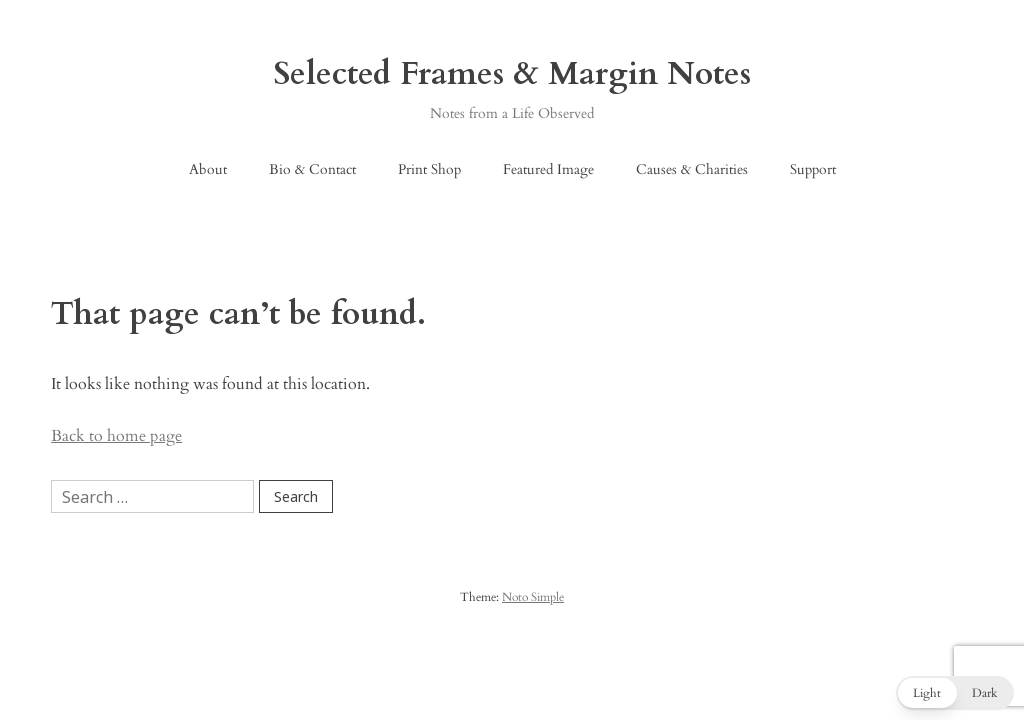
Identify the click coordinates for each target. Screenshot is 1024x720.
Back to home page (116, 436)
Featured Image (548, 169)
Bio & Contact (312, 169)
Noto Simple (533, 597)
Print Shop (429, 169)
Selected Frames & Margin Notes (512, 74)
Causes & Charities (692, 169)
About (208, 169)
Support (813, 169)
